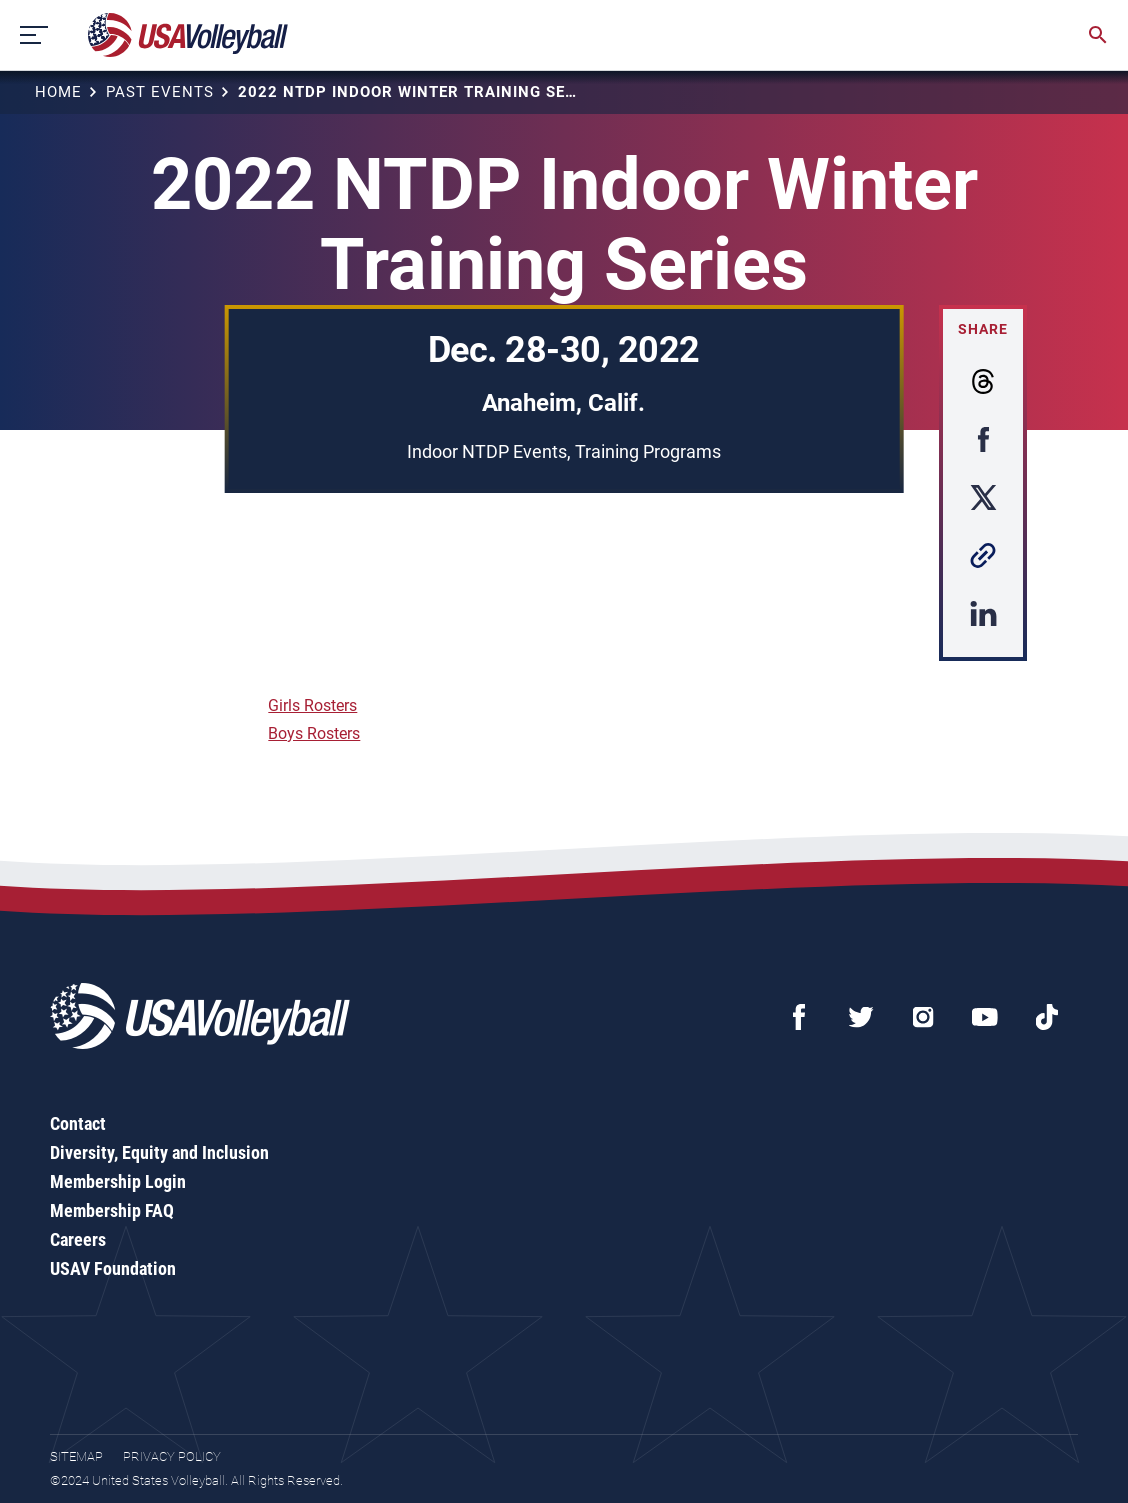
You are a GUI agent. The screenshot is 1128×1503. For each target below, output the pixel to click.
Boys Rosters (314, 733)
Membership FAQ (112, 1210)
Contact (78, 1123)
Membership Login (118, 1181)
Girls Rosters (312, 705)
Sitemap (76, 1456)
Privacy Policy (172, 1456)
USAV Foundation (113, 1268)
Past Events (160, 92)
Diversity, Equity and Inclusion (159, 1152)
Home (58, 92)
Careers (78, 1239)
